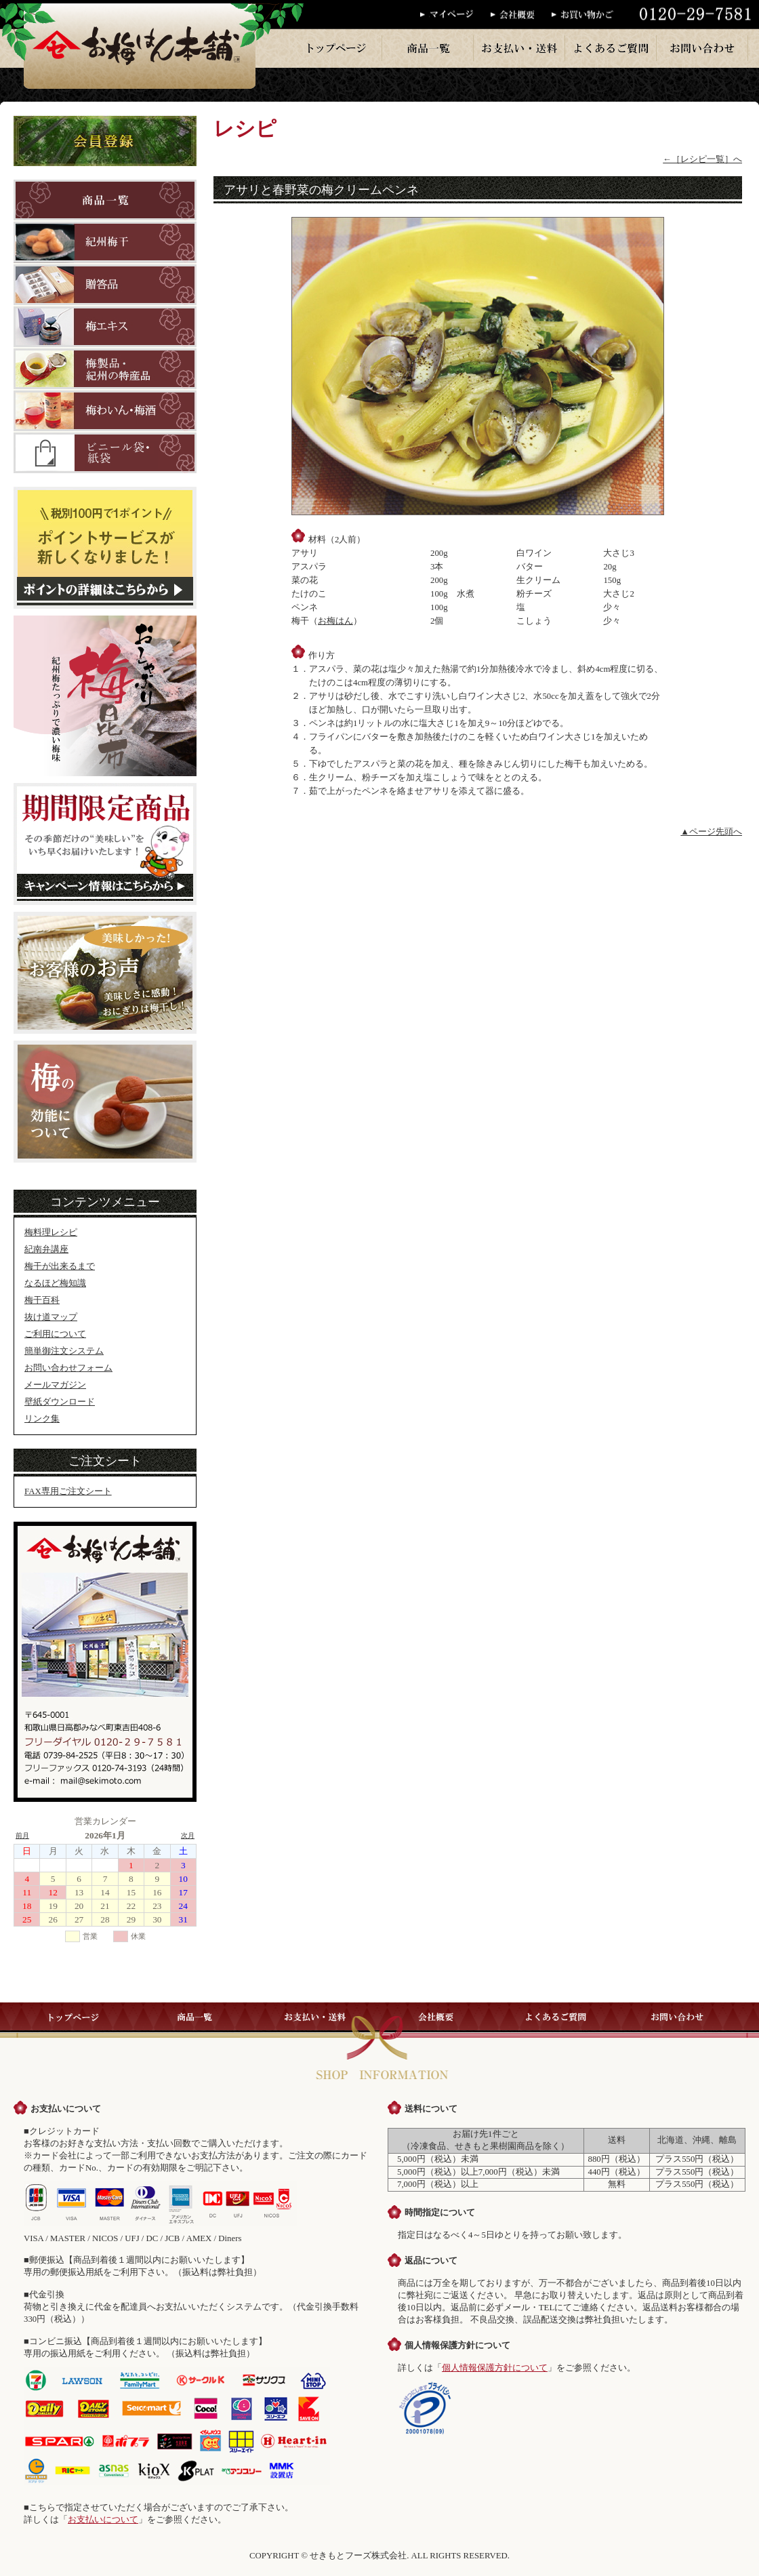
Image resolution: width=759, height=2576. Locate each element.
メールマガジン (55, 1385)
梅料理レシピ (50, 1232)
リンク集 (42, 1419)
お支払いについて (103, 2519)
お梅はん (335, 621)
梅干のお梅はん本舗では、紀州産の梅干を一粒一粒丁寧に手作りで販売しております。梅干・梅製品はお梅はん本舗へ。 (139, 44)
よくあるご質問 (611, 48)
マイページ (455, 15)
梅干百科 (42, 1300)
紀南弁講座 (46, 1249)
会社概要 (521, 15)
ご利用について (55, 1334)
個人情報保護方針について (495, 2368)
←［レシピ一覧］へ (702, 159)
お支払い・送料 (519, 48)
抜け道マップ (50, 1317)
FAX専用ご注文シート (68, 1491)
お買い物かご (587, 15)
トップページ (336, 48)
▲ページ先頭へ (711, 832)
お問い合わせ (702, 48)
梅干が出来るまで (59, 1266)
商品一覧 (428, 48)
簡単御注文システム (64, 1351)
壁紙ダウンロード (59, 1402)
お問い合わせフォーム (68, 1368)
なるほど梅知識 (55, 1283)
